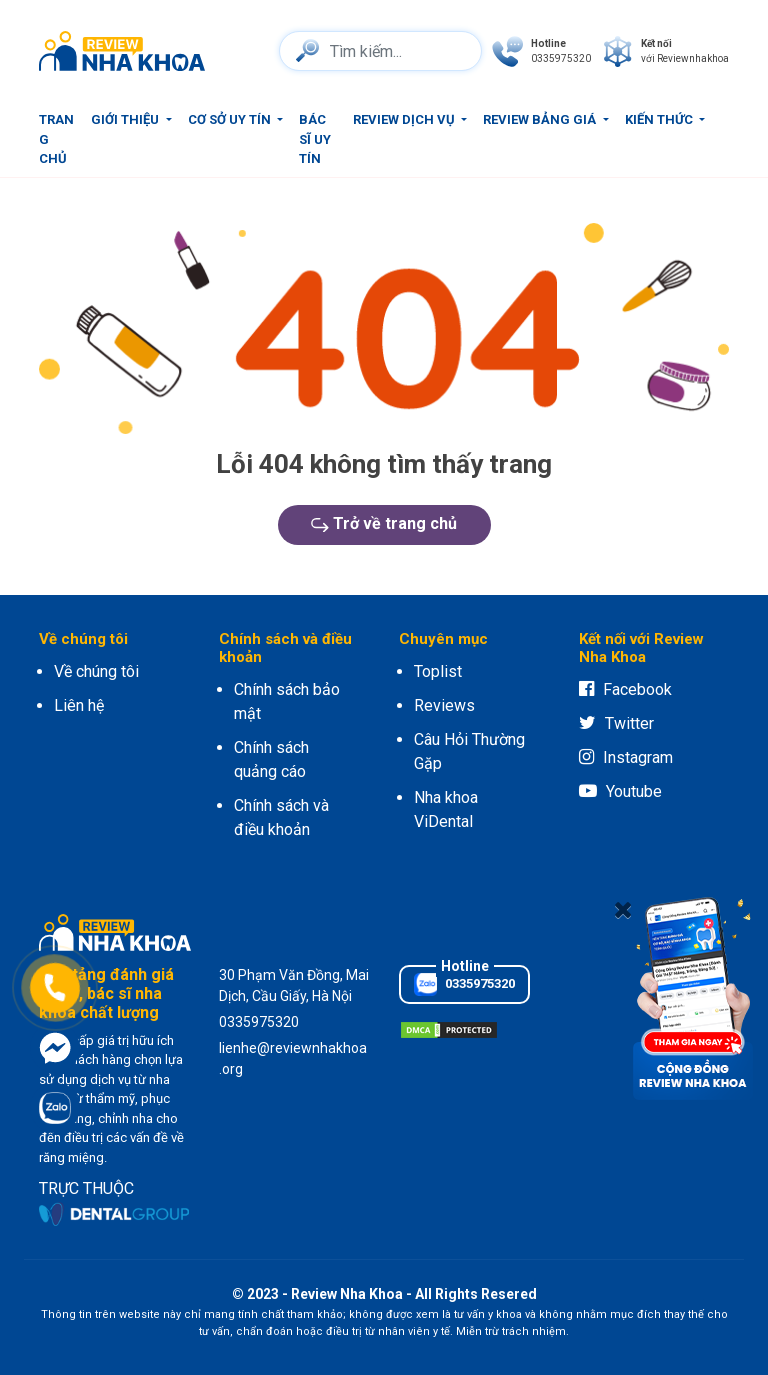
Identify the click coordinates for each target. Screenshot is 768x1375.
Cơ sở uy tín (231, 119)
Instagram (626, 757)
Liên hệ (79, 705)
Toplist (438, 671)
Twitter (616, 723)
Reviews (444, 705)
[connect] (665, 51)
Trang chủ (56, 139)
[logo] (127, 51)
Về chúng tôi (96, 671)
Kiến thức (660, 119)
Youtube (620, 791)
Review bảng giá (541, 119)
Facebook (625, 689)
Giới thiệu (126, 119)
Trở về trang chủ (384, 523)
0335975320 (464, 984)
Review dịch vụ (405, 119)
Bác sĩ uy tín (315, 139)
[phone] (541, 51)
